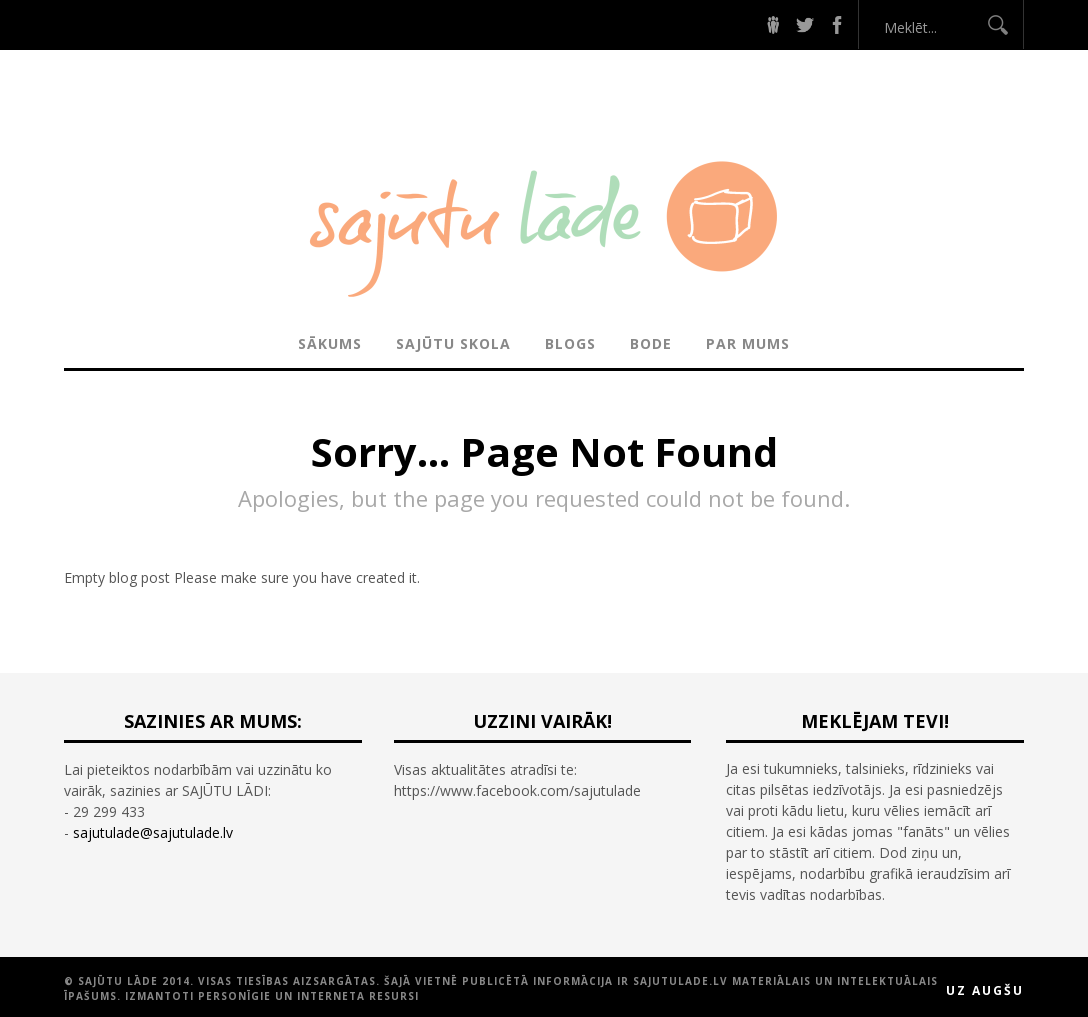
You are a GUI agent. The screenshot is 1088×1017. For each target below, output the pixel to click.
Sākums (330, 343)
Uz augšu (985, 990)
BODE (651, 343)
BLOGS (570, 343)
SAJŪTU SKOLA (453, 343)
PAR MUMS (748, 343)
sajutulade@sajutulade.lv (153, 832)
